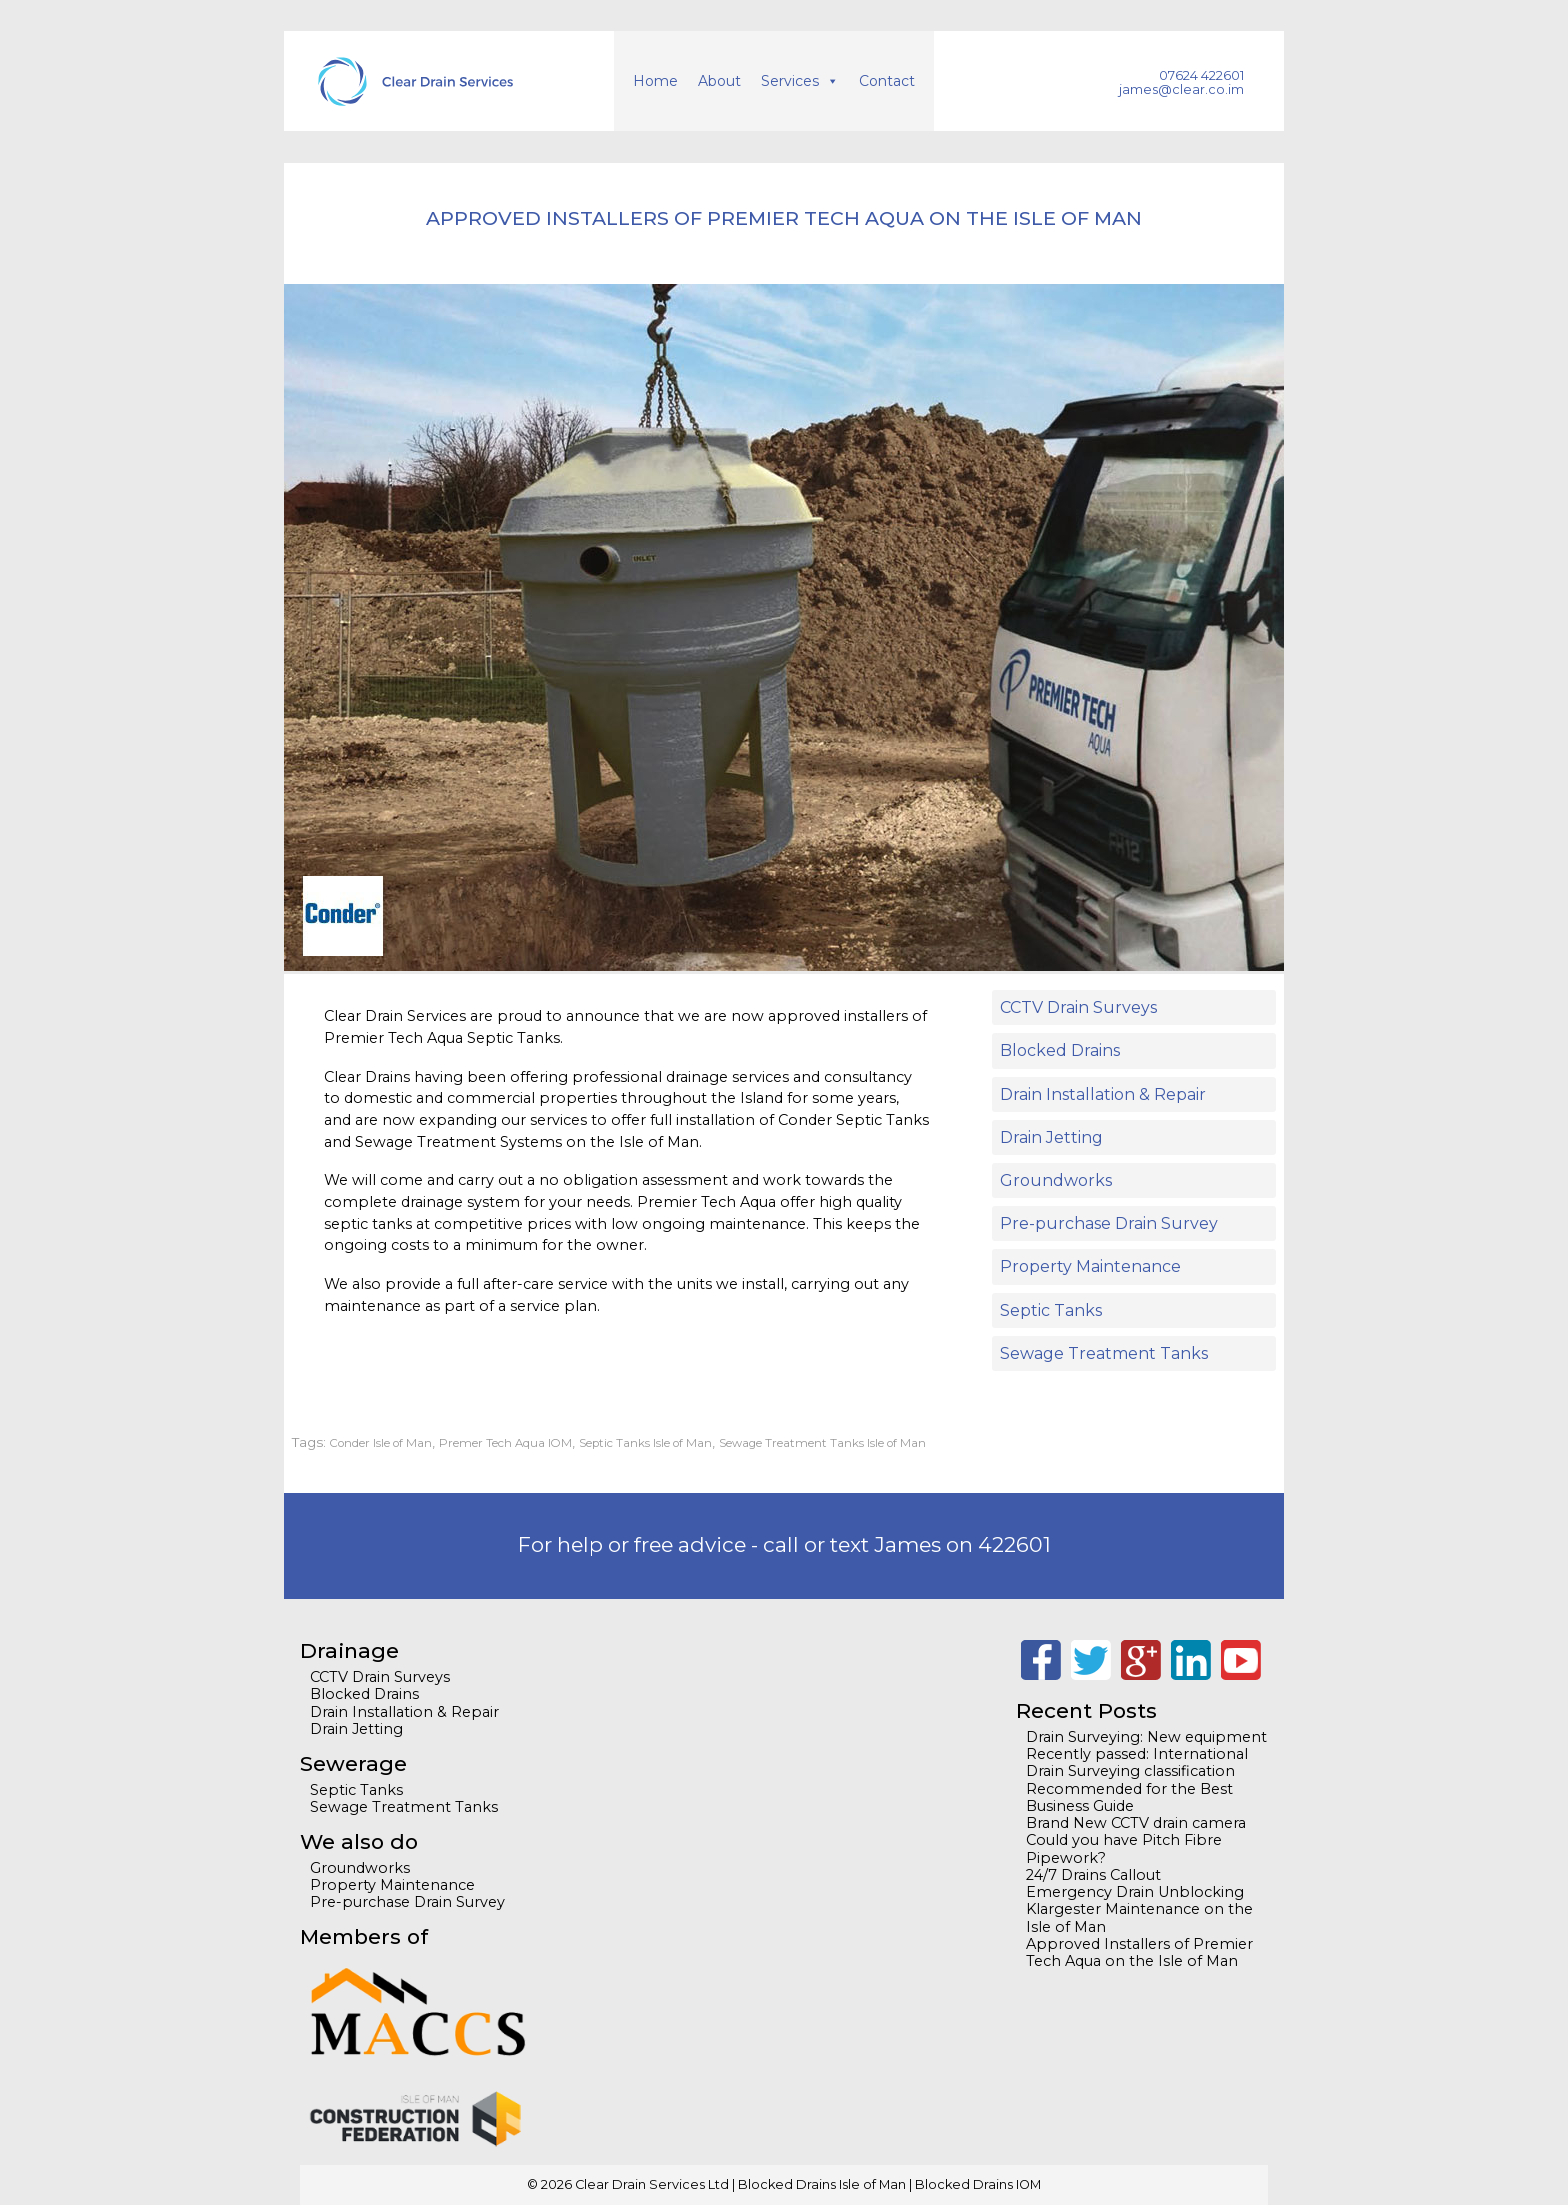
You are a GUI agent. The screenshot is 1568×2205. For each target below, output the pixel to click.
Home (655, 81)
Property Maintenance (1090, 1266)
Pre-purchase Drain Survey (1109, 1223)
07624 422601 (1201, 75)
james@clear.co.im (1181, 89)
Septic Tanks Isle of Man (645, 1443)
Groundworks (1056, 1180)
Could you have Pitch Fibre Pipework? (1124, 1848)
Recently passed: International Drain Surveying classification (1137, 1762)
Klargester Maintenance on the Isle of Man (1139, 1917)
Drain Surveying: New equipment (1146, 1737)
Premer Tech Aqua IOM (505, 1443)
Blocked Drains (1060, 1050)
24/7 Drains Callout (1093, 1875)
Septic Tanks (1051, 1310)
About (719, 81)
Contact (887, 81)
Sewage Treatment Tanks (1104, 1353)
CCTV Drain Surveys (1078, 1007)
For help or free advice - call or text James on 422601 (784, 1544)
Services (790, 81)
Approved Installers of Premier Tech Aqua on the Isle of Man (1139, 1952)
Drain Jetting (1051, 1137)
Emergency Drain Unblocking (1135, 1892)
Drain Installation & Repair (1103, 1094)
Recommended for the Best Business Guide (1129, 1797)
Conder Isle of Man (381, 1443)
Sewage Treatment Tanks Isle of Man (822, 1443)
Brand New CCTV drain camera (1136, 1823)
